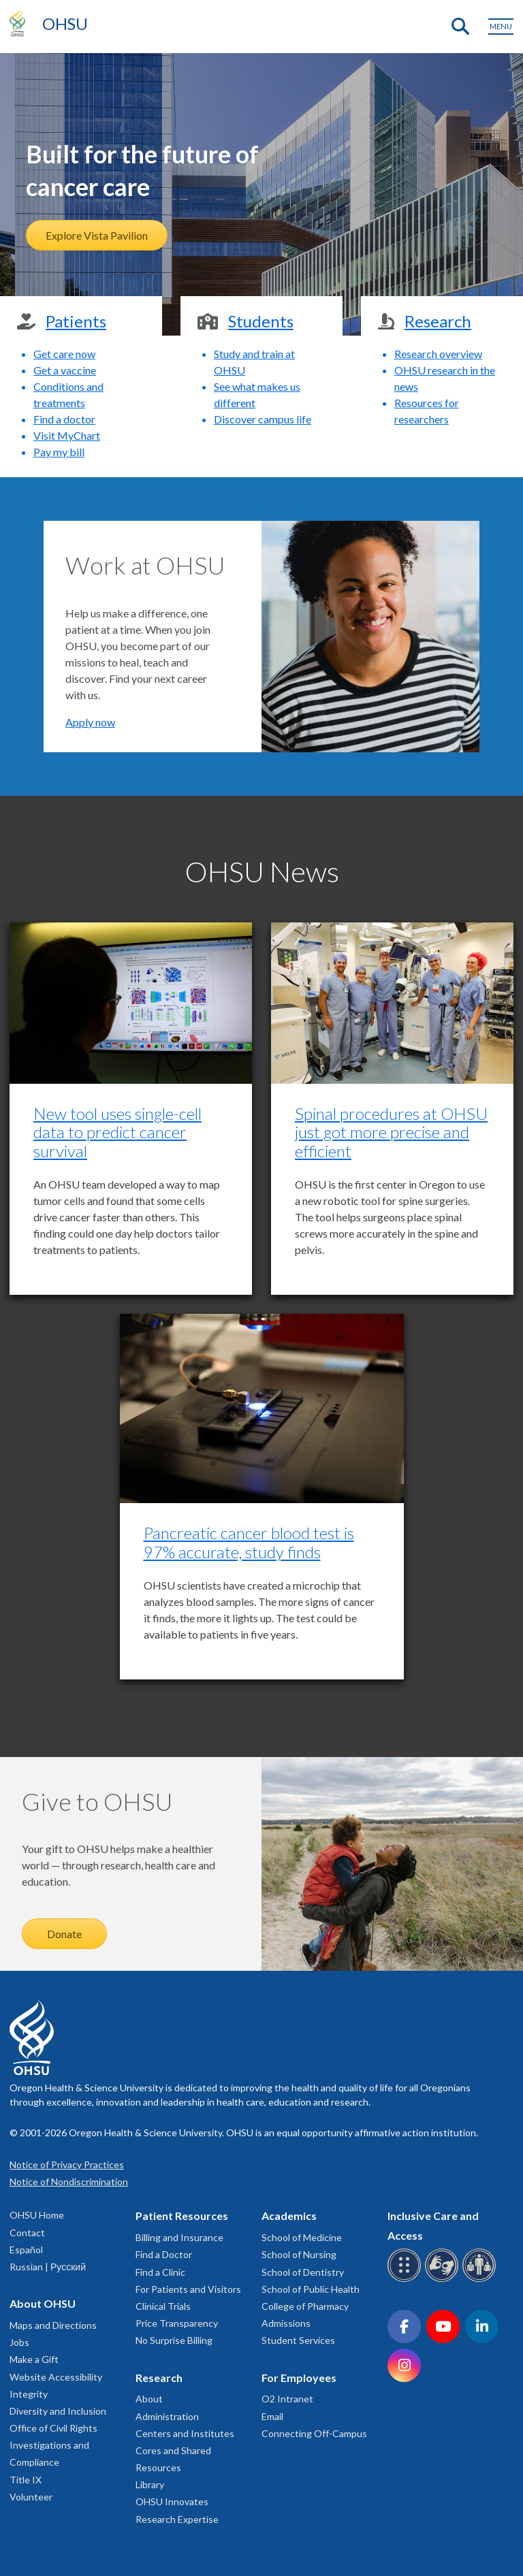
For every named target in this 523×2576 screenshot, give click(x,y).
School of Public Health (311, 2289)
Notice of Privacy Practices (67, 2164)
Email (272, 2416)
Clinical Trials (163, 2306)
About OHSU (43, 2303)
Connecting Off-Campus (314, 2433)
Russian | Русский (48, 2266)
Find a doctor (64, 419)
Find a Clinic (160, 2272)
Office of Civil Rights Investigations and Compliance (53, 2445)
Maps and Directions (53, 2325)
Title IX (26, 2479)
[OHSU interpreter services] (481, 2279)
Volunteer (31, 2496)
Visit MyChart (66, 435)
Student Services (298, 2340)
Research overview (438, 353)
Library (150, 2484)
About (149, 2398)
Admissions (286, 2323)
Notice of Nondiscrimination (69, 2181)
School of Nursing (299, 2254)
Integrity (29, 2394)
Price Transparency (177, 2323)
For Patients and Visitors (188, 2289)
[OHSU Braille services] (406, 2279)
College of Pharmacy (305, 2306)
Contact (27, 2232)
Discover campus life (262, 419)
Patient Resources (182, 2215)
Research (159, 2377)
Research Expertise (177, 2519)
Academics (289, 2215)
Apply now (90, 721)
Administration (167, 2416)
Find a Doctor (164, 2254)
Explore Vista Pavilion (97, 235)
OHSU (65, 23)
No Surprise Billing (174, 2340)
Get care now (64, 353)
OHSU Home (37, 2215)
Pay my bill (58, 451)
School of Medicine (302, 2237)
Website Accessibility (56, 2377)
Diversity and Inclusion (58, 2411)
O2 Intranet (287, 2398)
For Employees (299, 2377)
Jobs (19, 2342)
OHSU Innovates (172, 2501)
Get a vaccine (64, 370)
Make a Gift (34, 2359)
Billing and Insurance (179, 2237)
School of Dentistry (303, 2272)
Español (26, 2249)
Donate (64, 1933)
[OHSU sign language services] (443, 2279)
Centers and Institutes (185, 2433)
